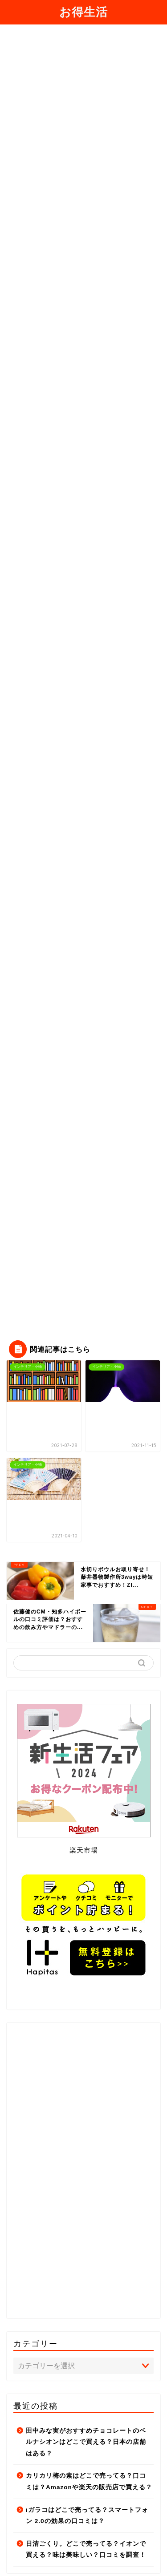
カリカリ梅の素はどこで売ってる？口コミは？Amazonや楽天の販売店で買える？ (89, 2481)
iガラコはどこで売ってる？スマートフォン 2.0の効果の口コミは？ (87, 2516)
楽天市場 (83, 1850)
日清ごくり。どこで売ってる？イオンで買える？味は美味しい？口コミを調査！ (86, 2549)
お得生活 (83, 11)
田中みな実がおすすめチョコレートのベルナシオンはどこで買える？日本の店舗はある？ (86, 2442)
